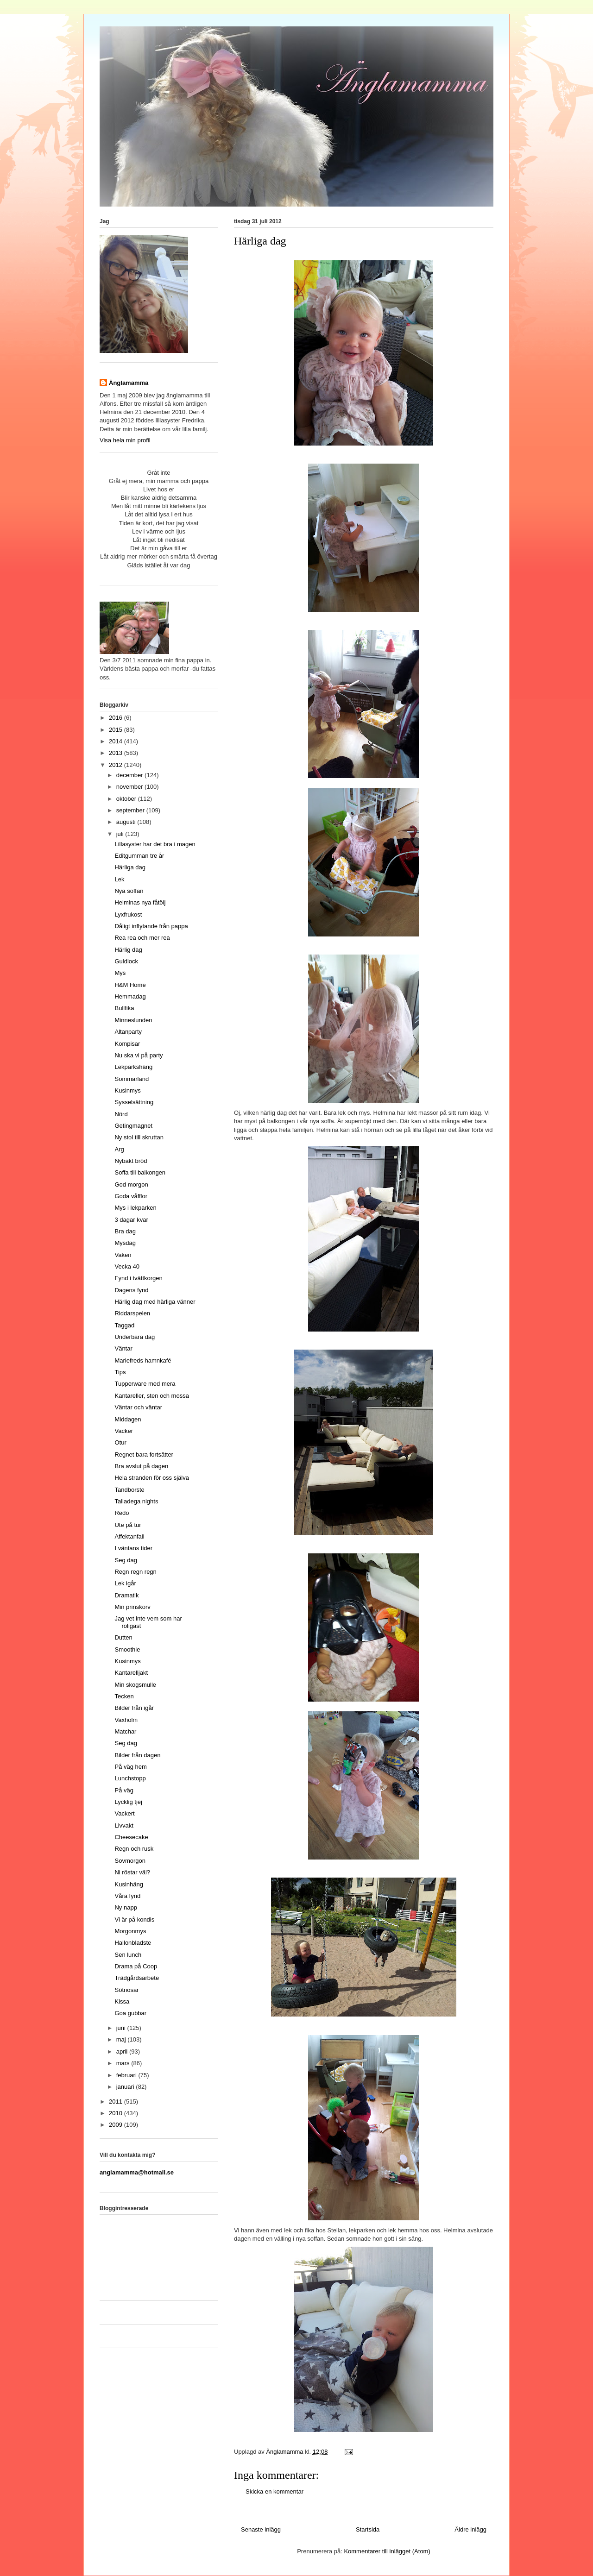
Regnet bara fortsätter (143, 1454)
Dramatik (126, 1595)
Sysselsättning (133, 1102)
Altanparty (128, 1031)
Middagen (127, 1419)
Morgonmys (130, 1931)
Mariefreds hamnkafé (142, 1360)
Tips (120, 1372)
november (130, 786)
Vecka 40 (126, 1266)
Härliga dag (129, 867)
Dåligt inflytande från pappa (151, 926)
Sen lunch (127, 1954)
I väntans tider (133, 1548)
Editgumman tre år (139, 855)
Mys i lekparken (135, 1207)
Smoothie (127, 1649)
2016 (116, 717)
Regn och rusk (133, 1848)
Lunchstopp (129, 1778)
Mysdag (125, 1242)
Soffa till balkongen (139, 1172)
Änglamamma (128, 382)
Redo (121, 1512)
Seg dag (125, 1560)
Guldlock (126, 961)
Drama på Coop (135, 1966)
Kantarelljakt (131, 1672)
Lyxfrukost (128, 914)
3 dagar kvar (131, 1219)
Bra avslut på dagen (141, 1466)
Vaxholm (126, 1719)
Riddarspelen (132, 1313)
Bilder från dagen (137, 1755)
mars (124, 2063)
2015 (116, 729)
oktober (127, 798)
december (130, 775)
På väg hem (130, 1766)
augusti (127, 821)
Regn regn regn (135, 1571)
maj (122, 2039)
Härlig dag (128, 949)
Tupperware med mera (144, 1383)
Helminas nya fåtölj (139, 902)
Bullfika (124, 1008)
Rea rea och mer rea (142, 937)
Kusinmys (127, 1090)
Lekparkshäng (133, 1066)
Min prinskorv (132, 1606)
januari (126, 2086)
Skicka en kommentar (274, 2491)
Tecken (123, 1696)
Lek (119, 879)
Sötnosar (126, 1989)
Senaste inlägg (261, 2529)
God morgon (131, 1184)
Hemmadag (129, 996)
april (122, 2051)
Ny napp (125, 1907)
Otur (120, 1442)
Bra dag (125, 1231)
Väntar (123, 1348)
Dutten (123, 1637)
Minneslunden (133, 1020)
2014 (116, 741)
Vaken (122, 1254)
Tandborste (129, 1489)
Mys (120, 972)
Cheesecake (131, 1837)
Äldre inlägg (470, 2529)
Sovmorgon (129, 1860)
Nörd (120, 1114)
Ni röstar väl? (132, 1872)
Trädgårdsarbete (136, 1977)
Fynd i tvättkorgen (138, 1278)
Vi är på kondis (134, 1919)
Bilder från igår (134, 1707)
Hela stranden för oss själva (151, 1477)
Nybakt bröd (130, 1160)
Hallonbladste (132, 1942)
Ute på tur (127, 1524)
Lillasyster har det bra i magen (154, 844)
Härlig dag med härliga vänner (154, 1301)
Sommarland (131, 1078)
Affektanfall (129, 1536)
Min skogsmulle (135, 1684)
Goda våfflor (130, 1196)
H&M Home (129, 984)
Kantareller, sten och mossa (151, 1395)
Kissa (121, 2001)
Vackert (124, 1813)
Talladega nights (136, 1501)
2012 (116, 764)
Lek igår (125, 1583)
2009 (116, 2124)
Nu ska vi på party (138, 1055)
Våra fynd (127, 1895)
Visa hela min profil (125, 440)
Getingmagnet (133, 1125)
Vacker (123, 1430)
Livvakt (123, 1825)
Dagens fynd (131, 1290)
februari (127, 2075)
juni (121, 2027)
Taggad (124, 1325)
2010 (116, 2113)
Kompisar (127, 1043)
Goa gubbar (130, 2013)
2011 (116, 2101)
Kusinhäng (128, 1884)
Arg (119, 1149)
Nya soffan (128, 890)
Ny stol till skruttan (138, 1137)
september (131, 810)
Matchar (125, 1731)
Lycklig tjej (128, 1801)
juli (121, 833)
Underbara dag (134, 1336)
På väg (123, 1790)
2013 (116, 752)
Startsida (367, 2529)
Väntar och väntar (138, 1407)
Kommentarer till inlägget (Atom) (387, 2551)
